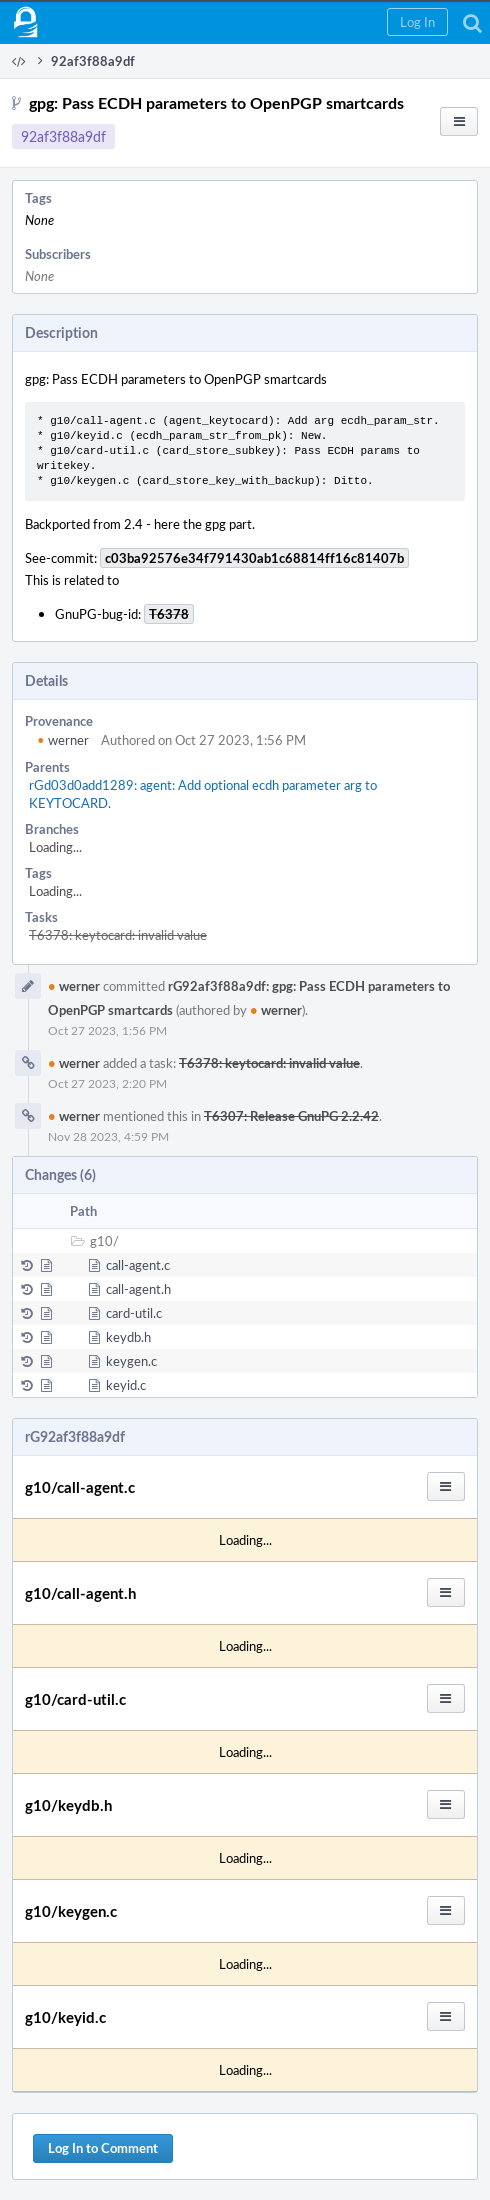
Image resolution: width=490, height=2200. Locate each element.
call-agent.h (138, 1289)
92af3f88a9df (63, 136)
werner (63, 740)
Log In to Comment (103, 2148)
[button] (417, 22)
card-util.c (134, 1313)
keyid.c (126, 1385)
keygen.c (131, 1361)
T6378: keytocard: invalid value (118, 935)
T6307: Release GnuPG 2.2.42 (291, 1116)
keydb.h (128, 1337)
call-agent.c (138, 1265)
